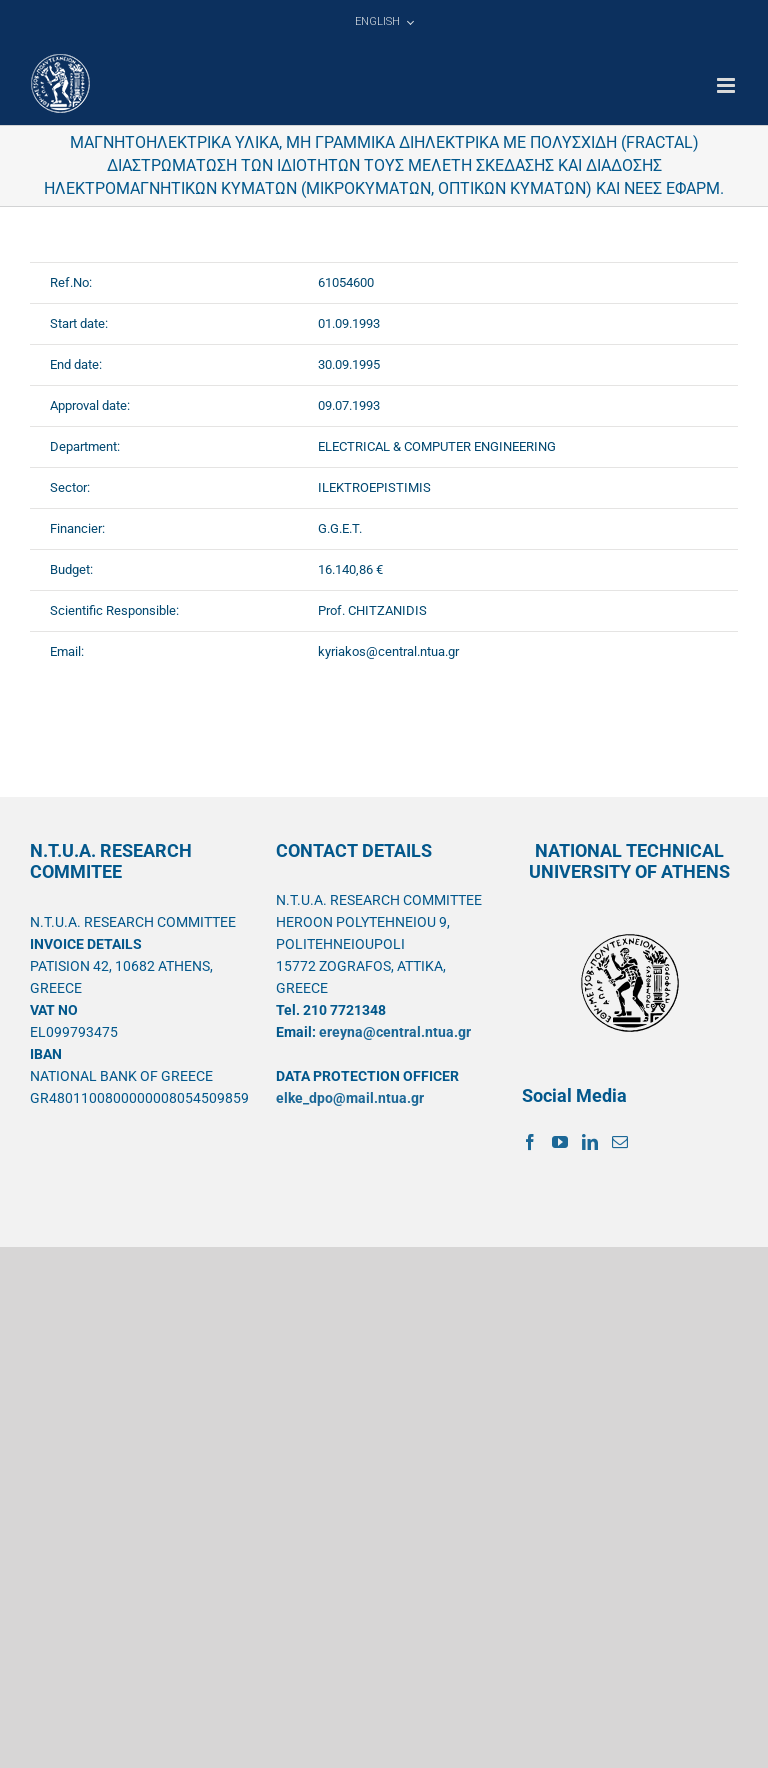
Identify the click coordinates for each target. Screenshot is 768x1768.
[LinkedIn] (590, 1142)
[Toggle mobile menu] (727, 85)
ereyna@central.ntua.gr (395, 1032)
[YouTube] (560, 1142)
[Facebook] (530, 1142)
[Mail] (620, 1142)
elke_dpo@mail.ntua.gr (350, 1098)
